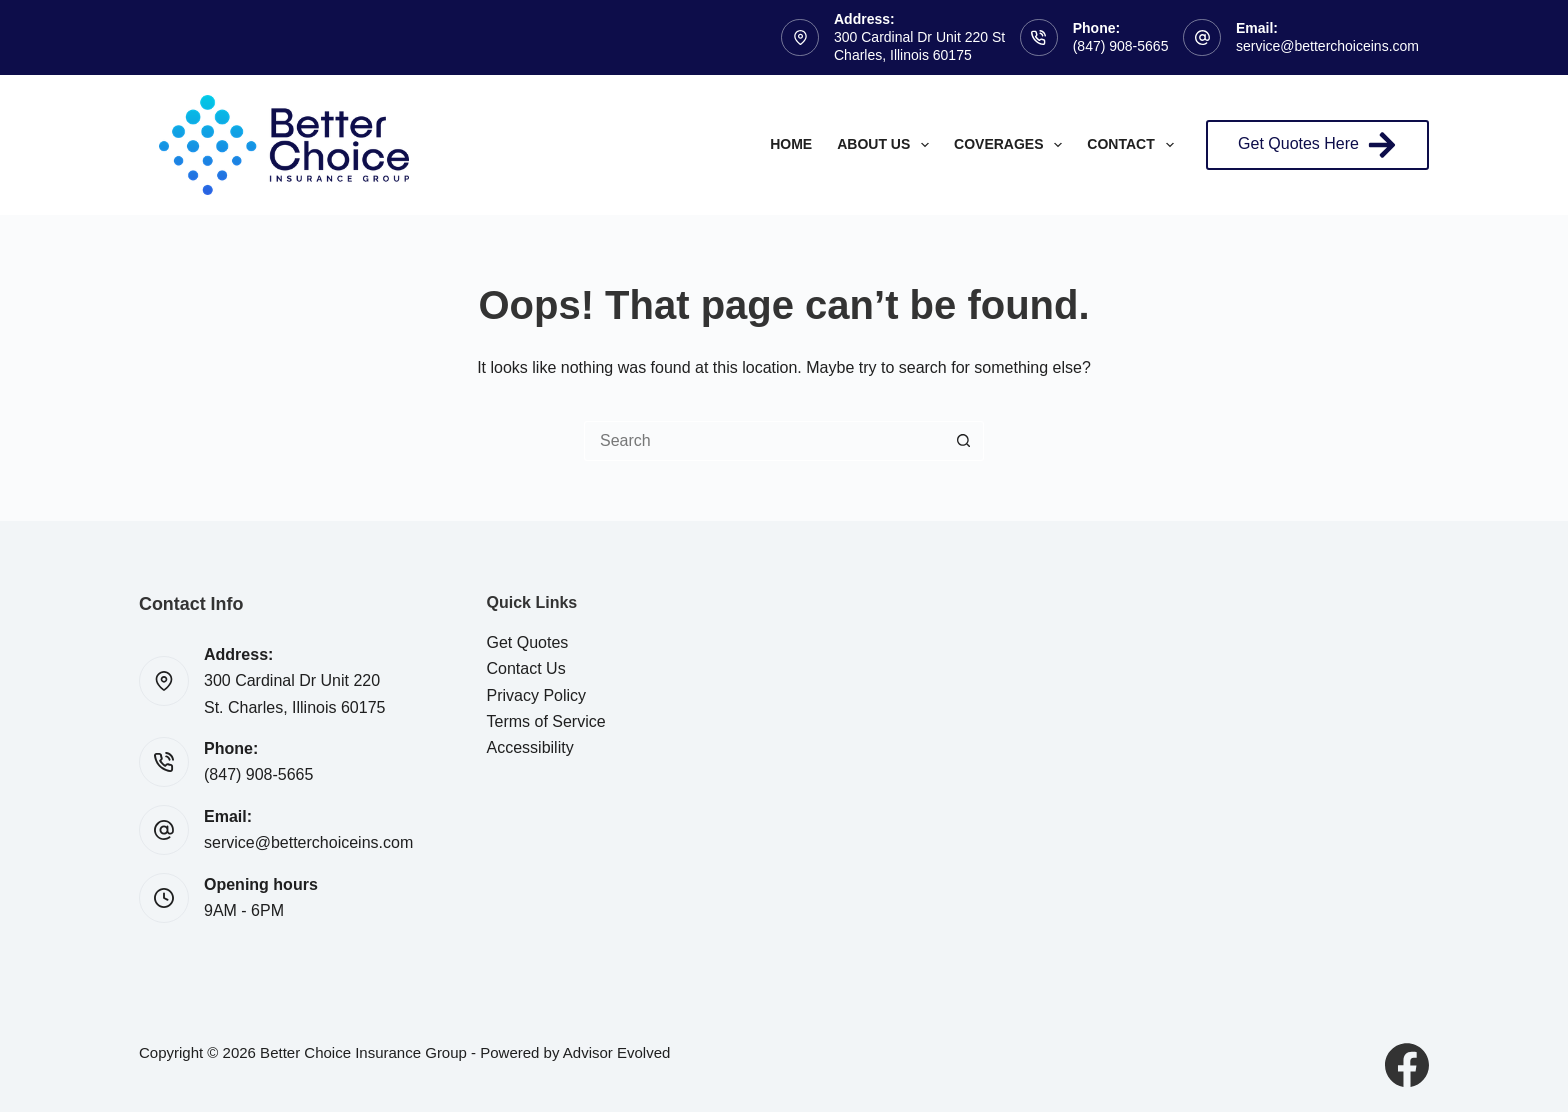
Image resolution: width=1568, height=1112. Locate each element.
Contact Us (526, 668)
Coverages (1012, 145)
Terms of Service (546, 721)
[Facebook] (1407, 1065)
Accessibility (530, 747)
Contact (1134, 145)
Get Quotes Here (1317, 145)
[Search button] (964, 441)
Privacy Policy (537, 695)
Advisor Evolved (617, 1052)
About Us (887, 145)
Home (791, 144)
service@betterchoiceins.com (1327, 46)
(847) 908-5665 (1121, 46)
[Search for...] (764, 441)
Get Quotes (528, 642)
